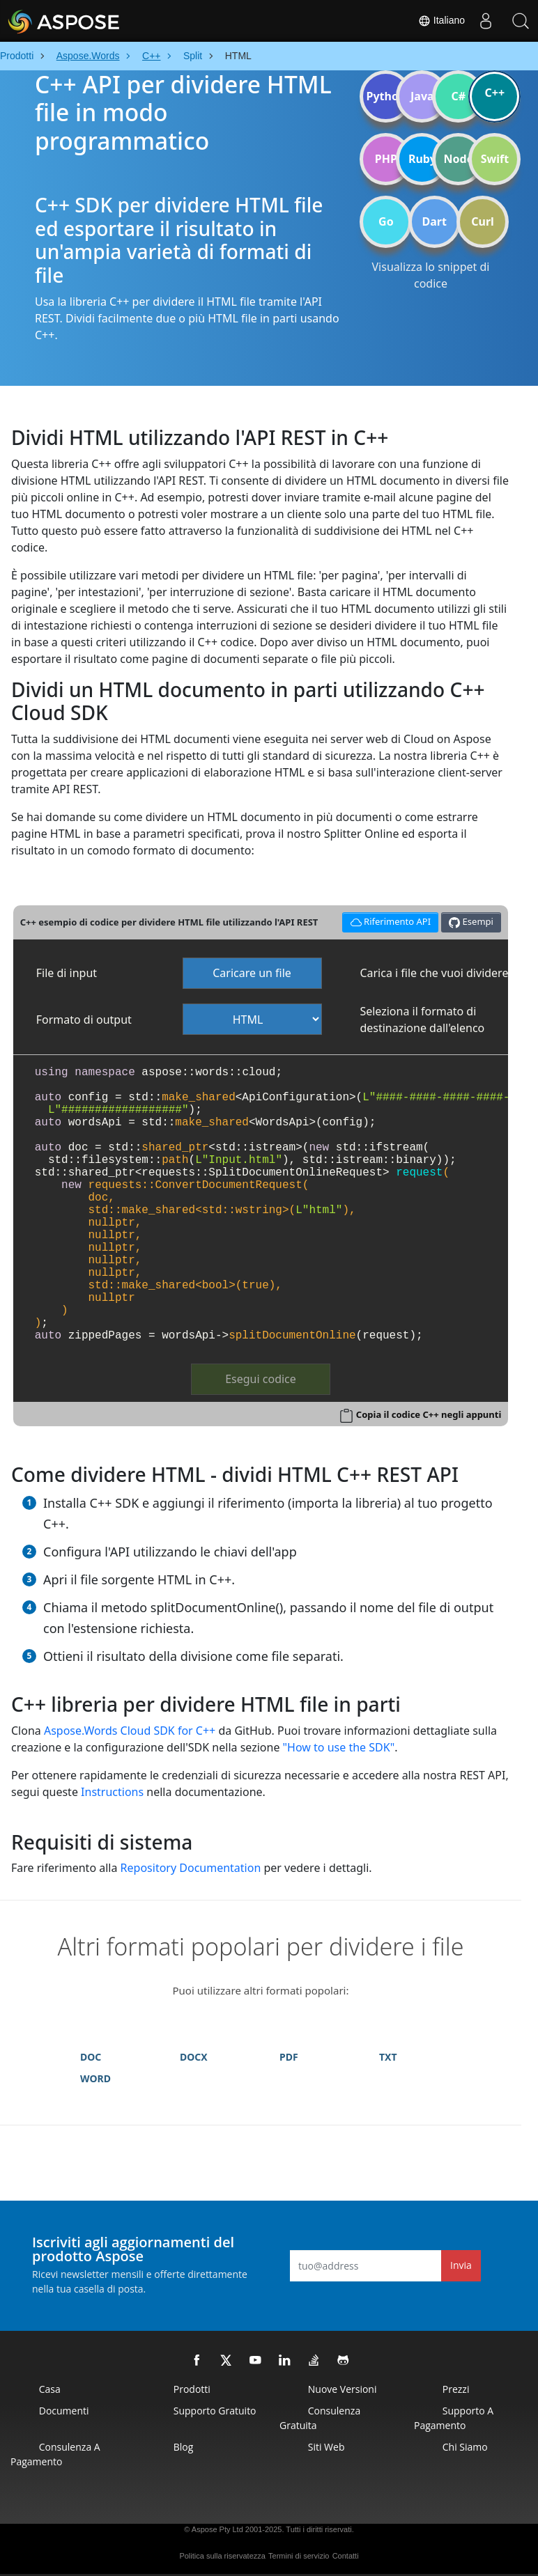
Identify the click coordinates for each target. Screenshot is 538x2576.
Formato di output (84, 1019)
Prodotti (192, 2389)
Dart (434, 221)
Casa (50, 2389)
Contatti (345, 2556)
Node (459, 158)
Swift (495, 158)
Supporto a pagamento (453, 2418)
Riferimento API (388, 920)
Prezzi (456, 2389)
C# (459, 96)
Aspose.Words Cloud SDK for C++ (129, 1730)
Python (386, 96)
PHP (386, 158)
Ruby (422, 158)
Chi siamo (465, 2446)
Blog (184, 2446)
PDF (288, 2056)
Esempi (471, 921)
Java (422, 96)
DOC (90, 2056)
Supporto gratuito (215, 2410)
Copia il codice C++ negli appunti (428, 1414)
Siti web (326, 2446)
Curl (482, 221)
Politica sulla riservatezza (222, 2556)
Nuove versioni (342, 2389)
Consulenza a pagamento (55, 2454)
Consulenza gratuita (319, 2418)
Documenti (64, 2410)
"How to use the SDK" (339, 1747)
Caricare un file (252, 973)
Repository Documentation (191, 1867)
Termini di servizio (298, 2556)
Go (386, 221)
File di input (66, 973)
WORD (95, 2078)
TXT (388, 2056)
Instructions (112, 1792)
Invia (461, 2265)
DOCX (194, 2056)
